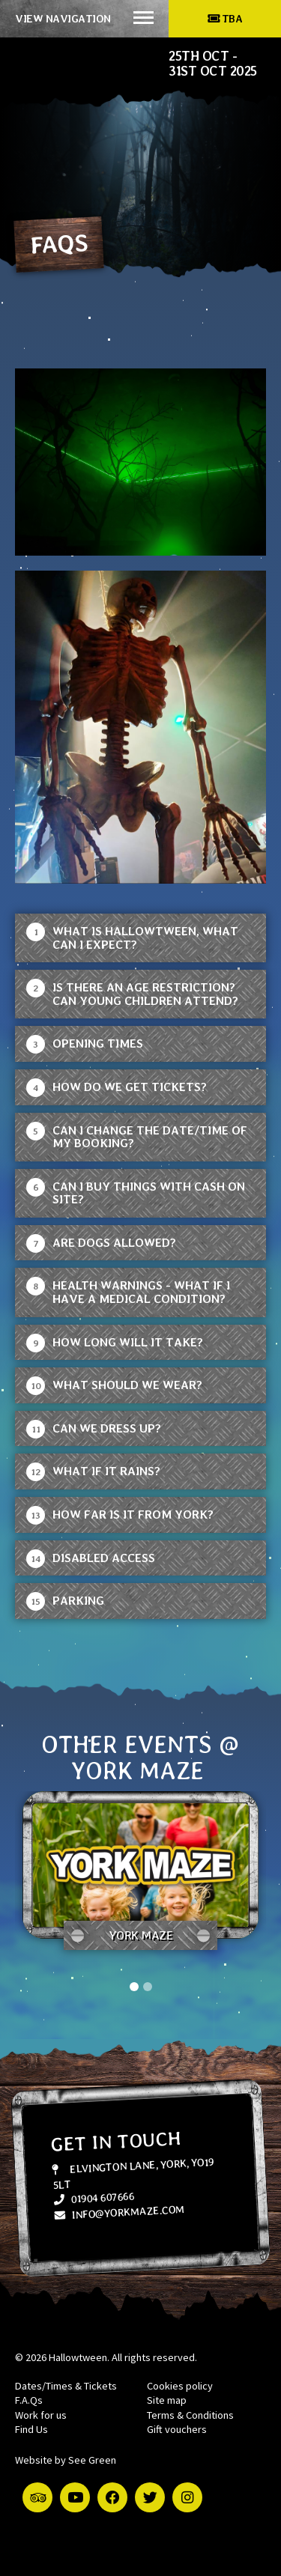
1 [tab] (134, 1986)
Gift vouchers (177, 2429)
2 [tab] (147, 1986)
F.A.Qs (29, 2400)
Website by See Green (65, 2460)
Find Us (31, 2429)
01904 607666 (93, 2198)
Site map (167, 2400)
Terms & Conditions (190, 2415)
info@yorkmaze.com (119, 2211)
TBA (225, 18)
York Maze (141, 1935)
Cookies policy (180, 2386)
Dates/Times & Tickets (66, 2386)
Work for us (41, 2415)
